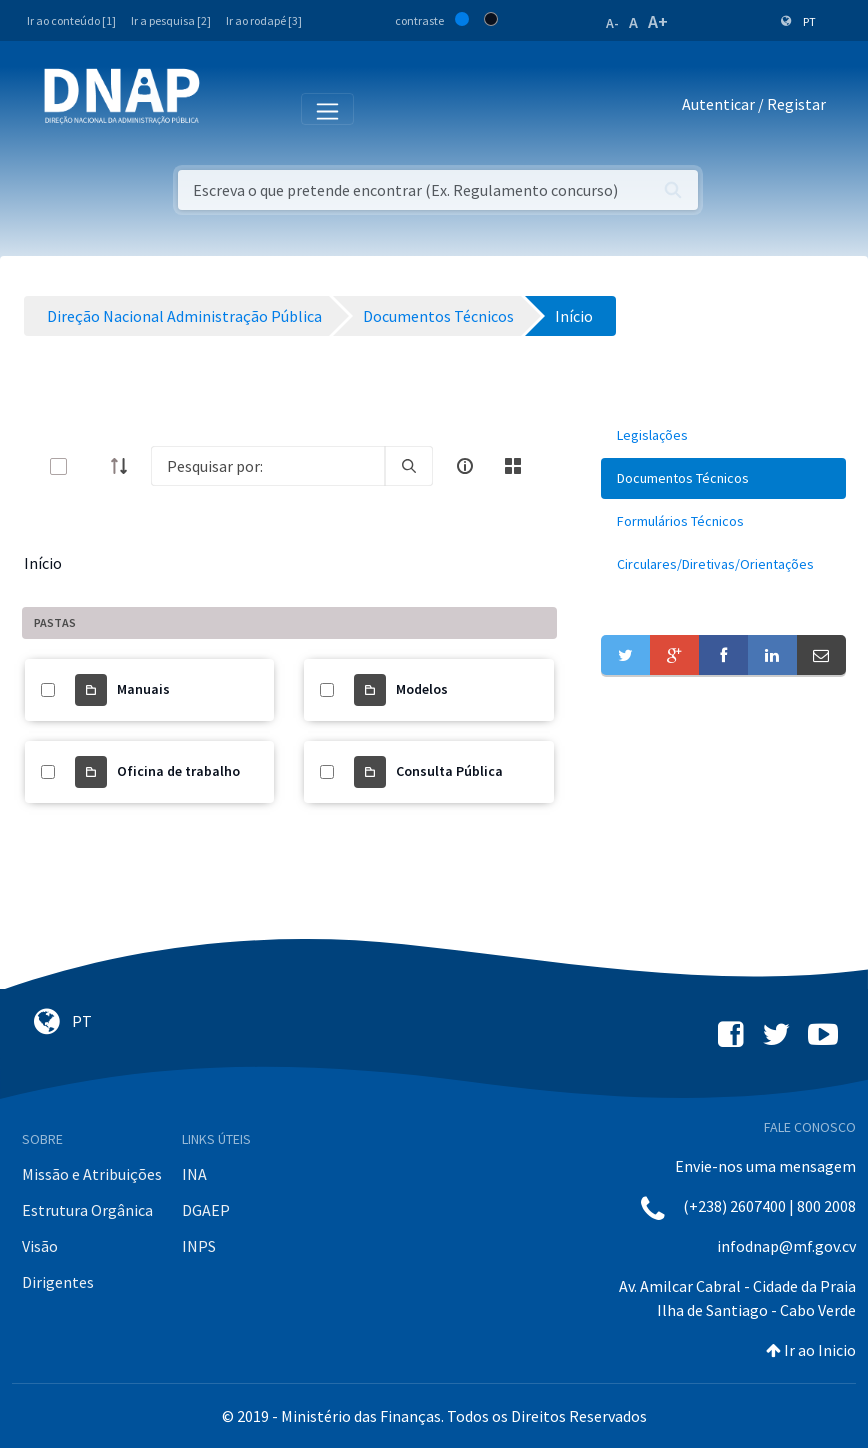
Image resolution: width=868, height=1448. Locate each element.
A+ (658, 21)
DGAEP (206, 1210)
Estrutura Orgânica (87, 1210)
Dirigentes (58, 1282)
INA (194, 1174)
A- (612, 23)
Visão (40, 1246)
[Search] (268, 466)
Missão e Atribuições (92, 1174)
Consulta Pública (449, 771)
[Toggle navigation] (228, 108)
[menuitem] (723, 435)
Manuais (143, 689)
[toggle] (91, 466)
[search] (409, 466)
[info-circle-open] (465, 466)
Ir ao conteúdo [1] (71, 20)
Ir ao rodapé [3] (264, 20)
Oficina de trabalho (178, 771)
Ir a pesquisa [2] (171, 20)
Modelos (422, 689)
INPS (199, 1246)
